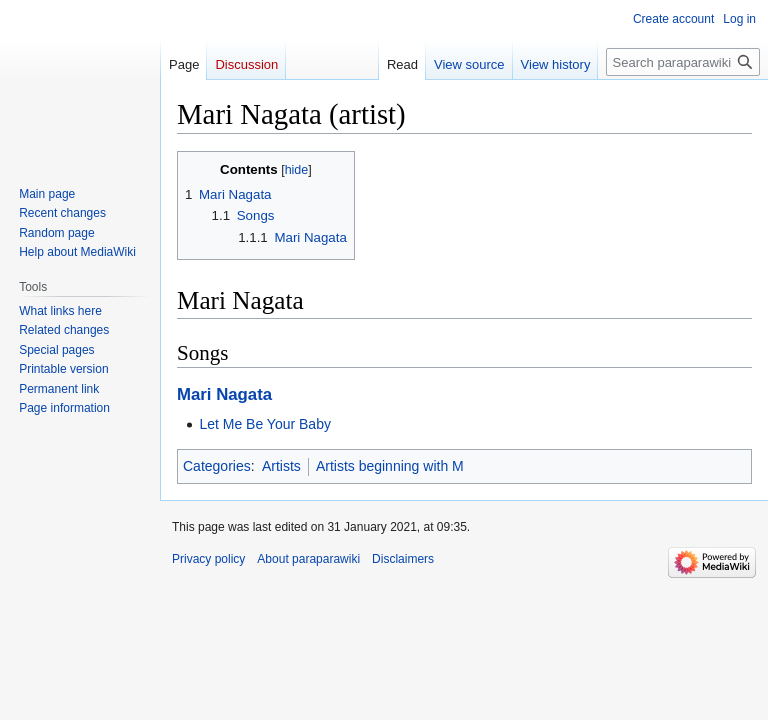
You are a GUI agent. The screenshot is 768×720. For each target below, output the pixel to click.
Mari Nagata (224, 394)
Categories (217, 466)
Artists (281, 466)
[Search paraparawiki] (683, 62)
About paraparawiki (308, 559)
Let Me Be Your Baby (265, 424)
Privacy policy (208, 559)
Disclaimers (403, 559)
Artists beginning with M (390, 466)
